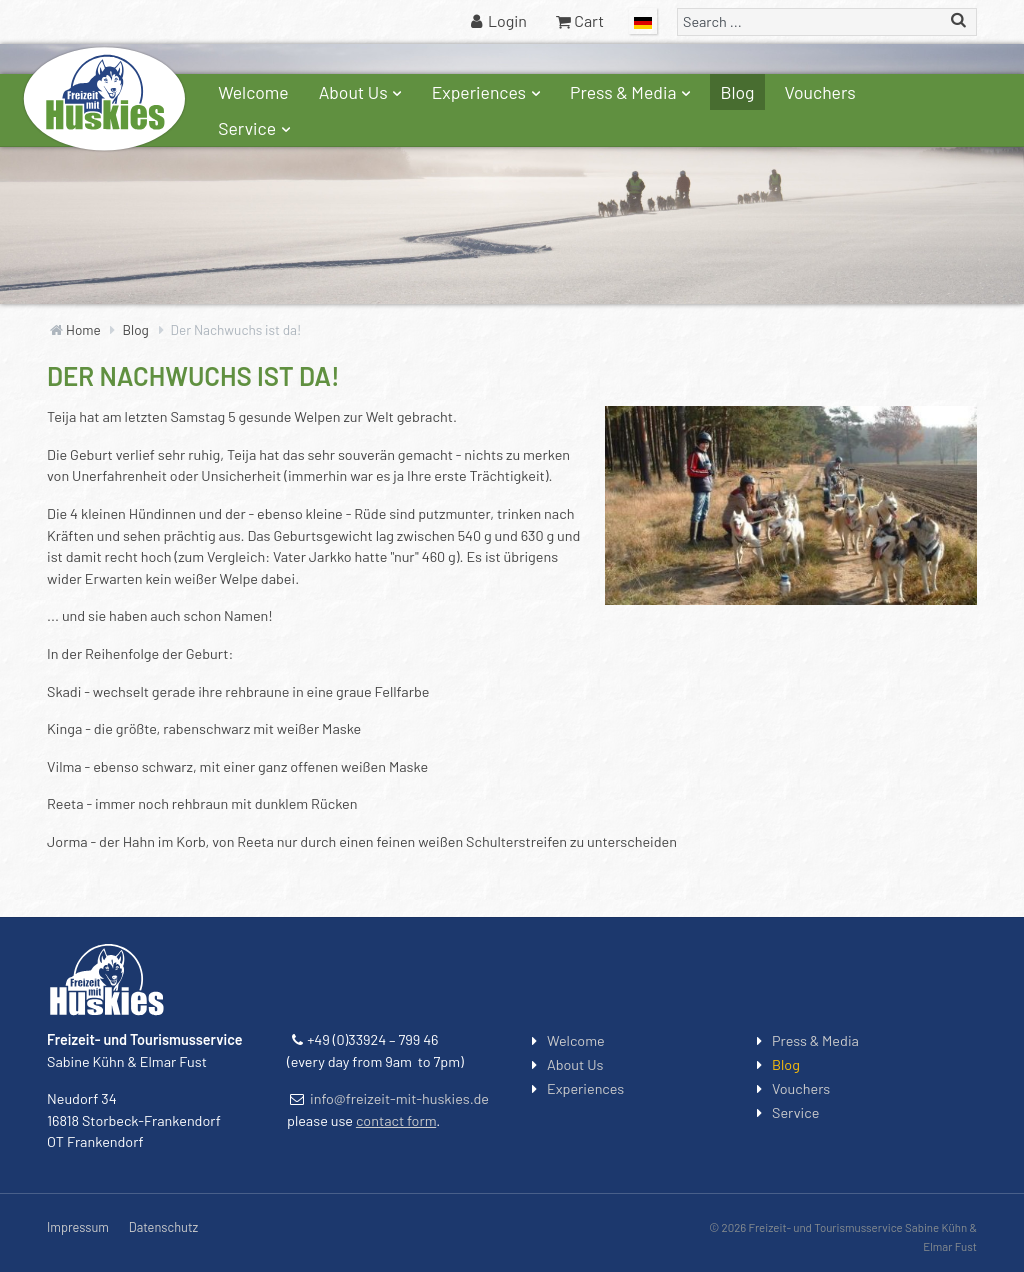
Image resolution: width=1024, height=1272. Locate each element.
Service (256, 128)
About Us (363, 92)
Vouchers (820, 92)
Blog (737, 92)
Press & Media (632, 92)
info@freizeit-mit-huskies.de (399, 1098)
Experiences (488, 92)
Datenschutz (163, 1227)
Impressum (78, 1227)
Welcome (253, 92)
